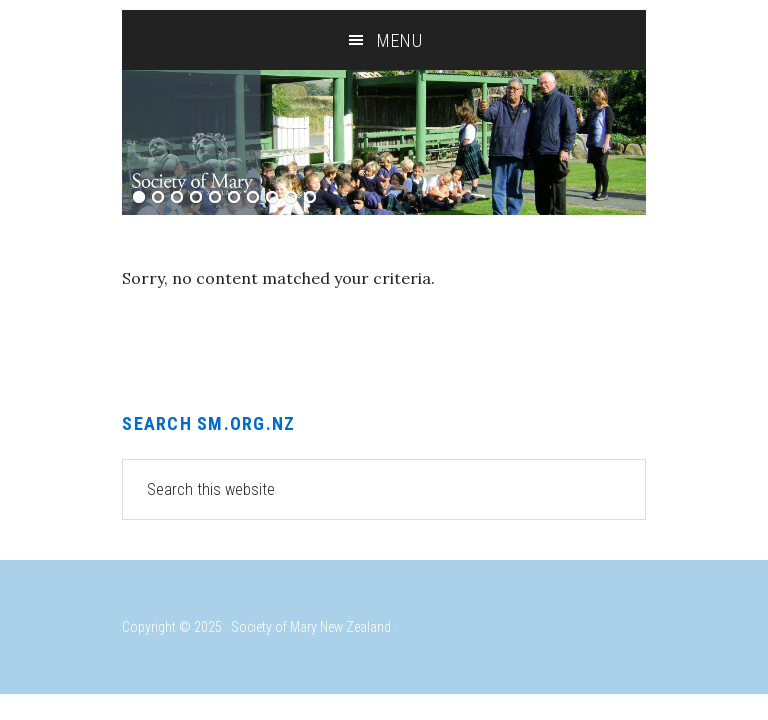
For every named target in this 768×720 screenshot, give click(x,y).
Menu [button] (400, 40)
